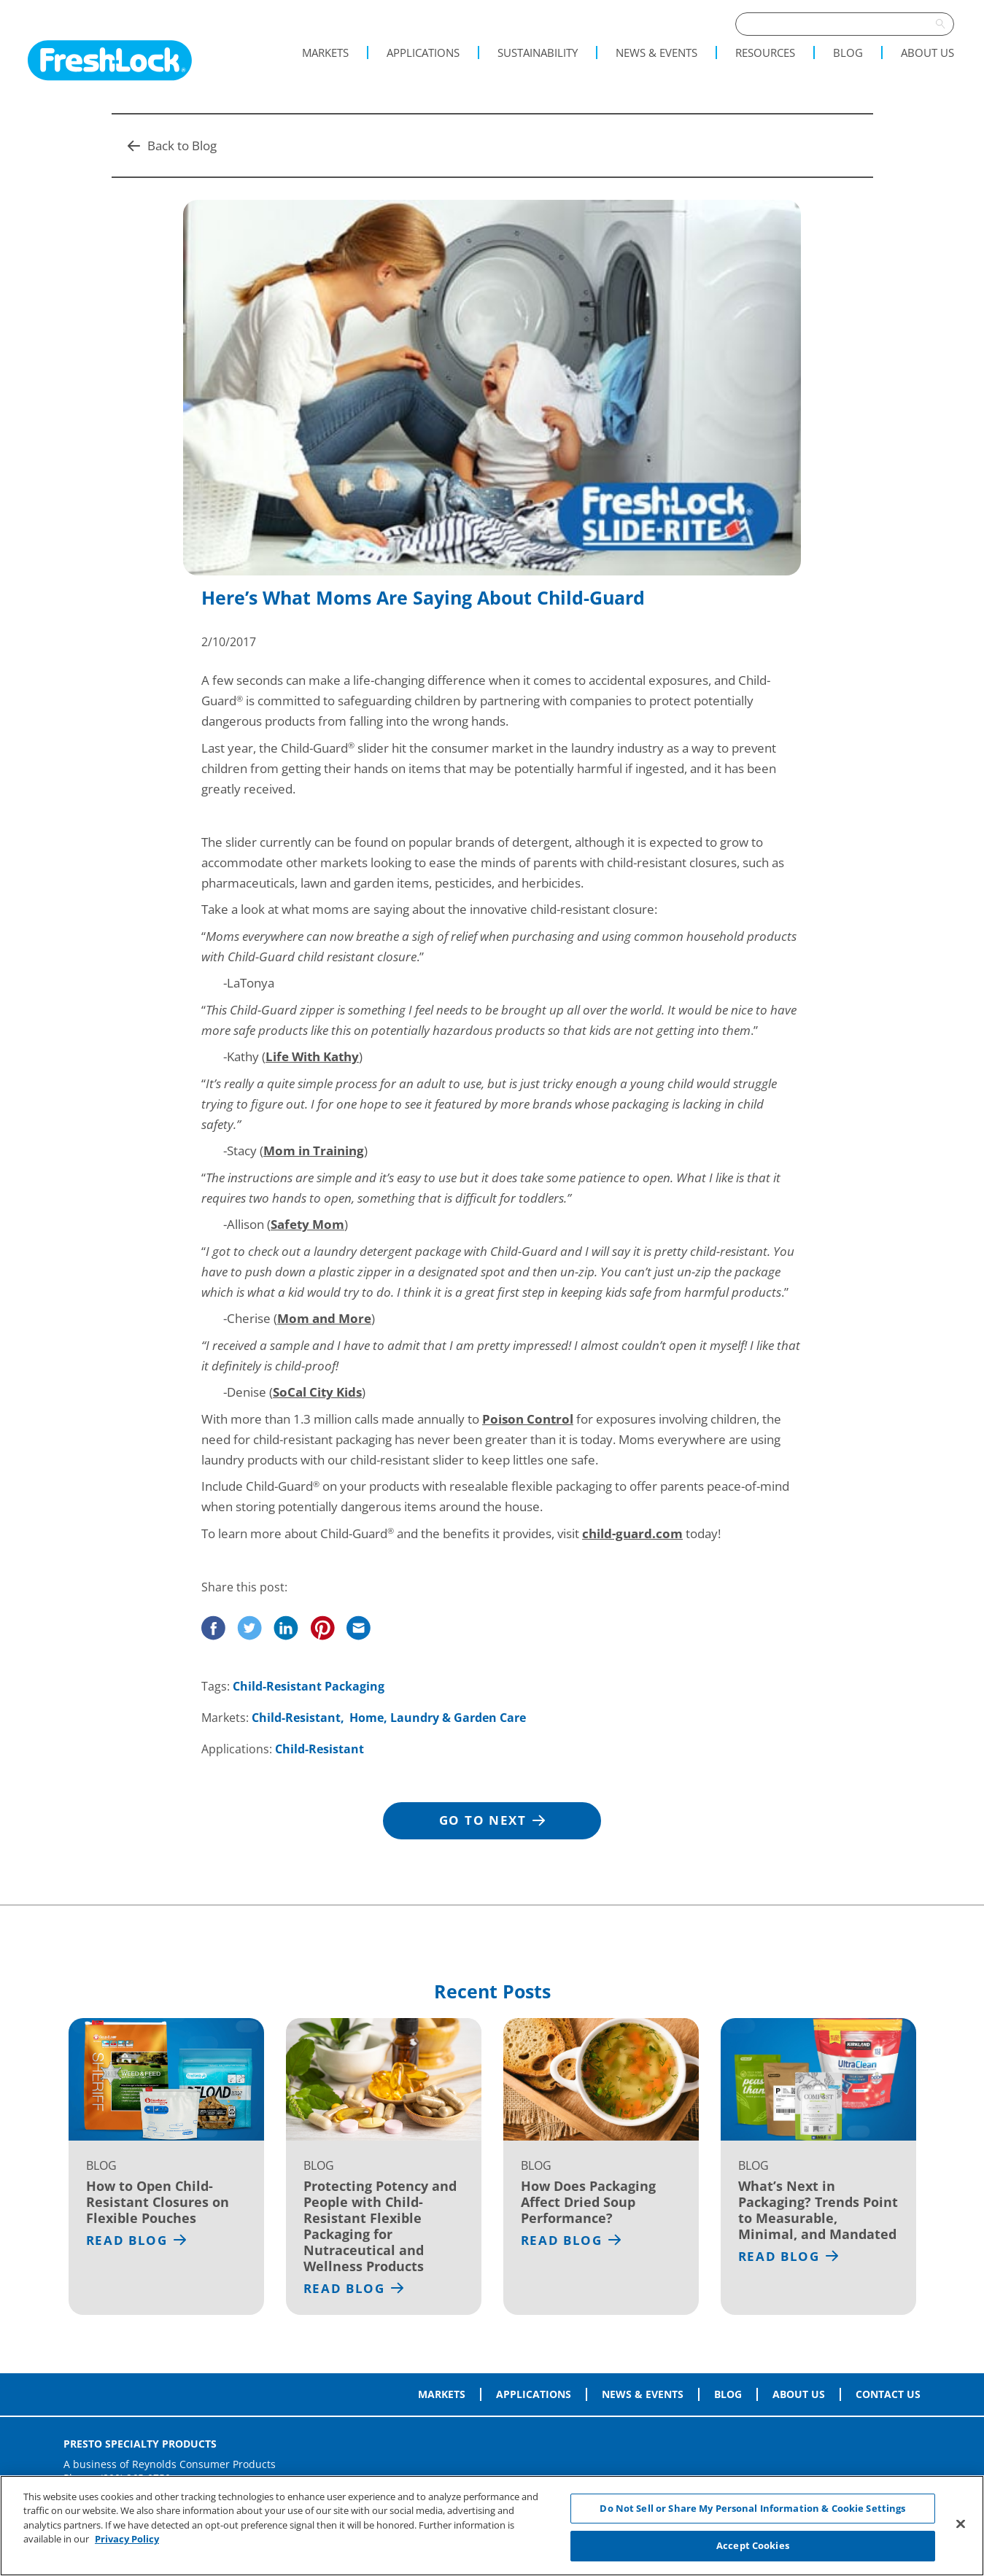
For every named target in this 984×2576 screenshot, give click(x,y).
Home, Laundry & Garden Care (437, 1718)
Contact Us (888, 2394)
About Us (927, 52)
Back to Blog (172, 145)
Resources (765, 52)
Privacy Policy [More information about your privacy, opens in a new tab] (127, 2538)
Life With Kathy (312, 1056)
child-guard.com (632, 1533)
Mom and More (324, 1318)
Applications (423, 52)
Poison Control (527, 1419)
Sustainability (537, 52)
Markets (325, 52)
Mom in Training (313, 1150)
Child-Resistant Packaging (308, 1686)
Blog (848, 52)
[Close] (961, 2523)
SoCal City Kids (317, 1392)
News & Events (656, 52)
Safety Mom (307, 1224)
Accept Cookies (752, 2545)
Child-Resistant (296, 1718)
